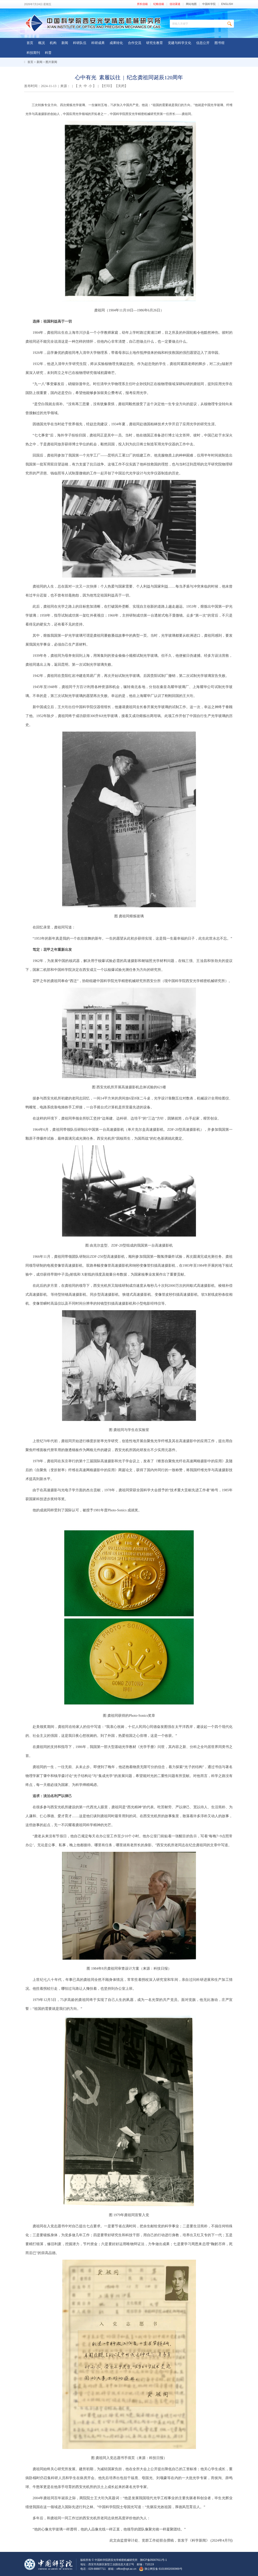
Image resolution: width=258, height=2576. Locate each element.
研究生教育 (154, 43)
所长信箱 (142, 4)
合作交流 (134, 43)
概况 (41, 43)
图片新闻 (51, 62)
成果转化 (116, 43)
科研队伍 (79, 43)
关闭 (121, 86)
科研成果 (98, 43)
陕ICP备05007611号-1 (153, 2559)
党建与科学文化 (179, 43)
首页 (30, 43)
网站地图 (191, 4)
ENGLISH (227, 4)
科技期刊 (33, 52)
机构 (53, 43)
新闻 (64, 43)
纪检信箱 (158, 4)
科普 (48, 52)
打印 (107, 86)
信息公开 (203, 43)
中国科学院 (209, 4)
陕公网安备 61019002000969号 (163, 2568)
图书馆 (219, 43)
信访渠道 (175, 4)
